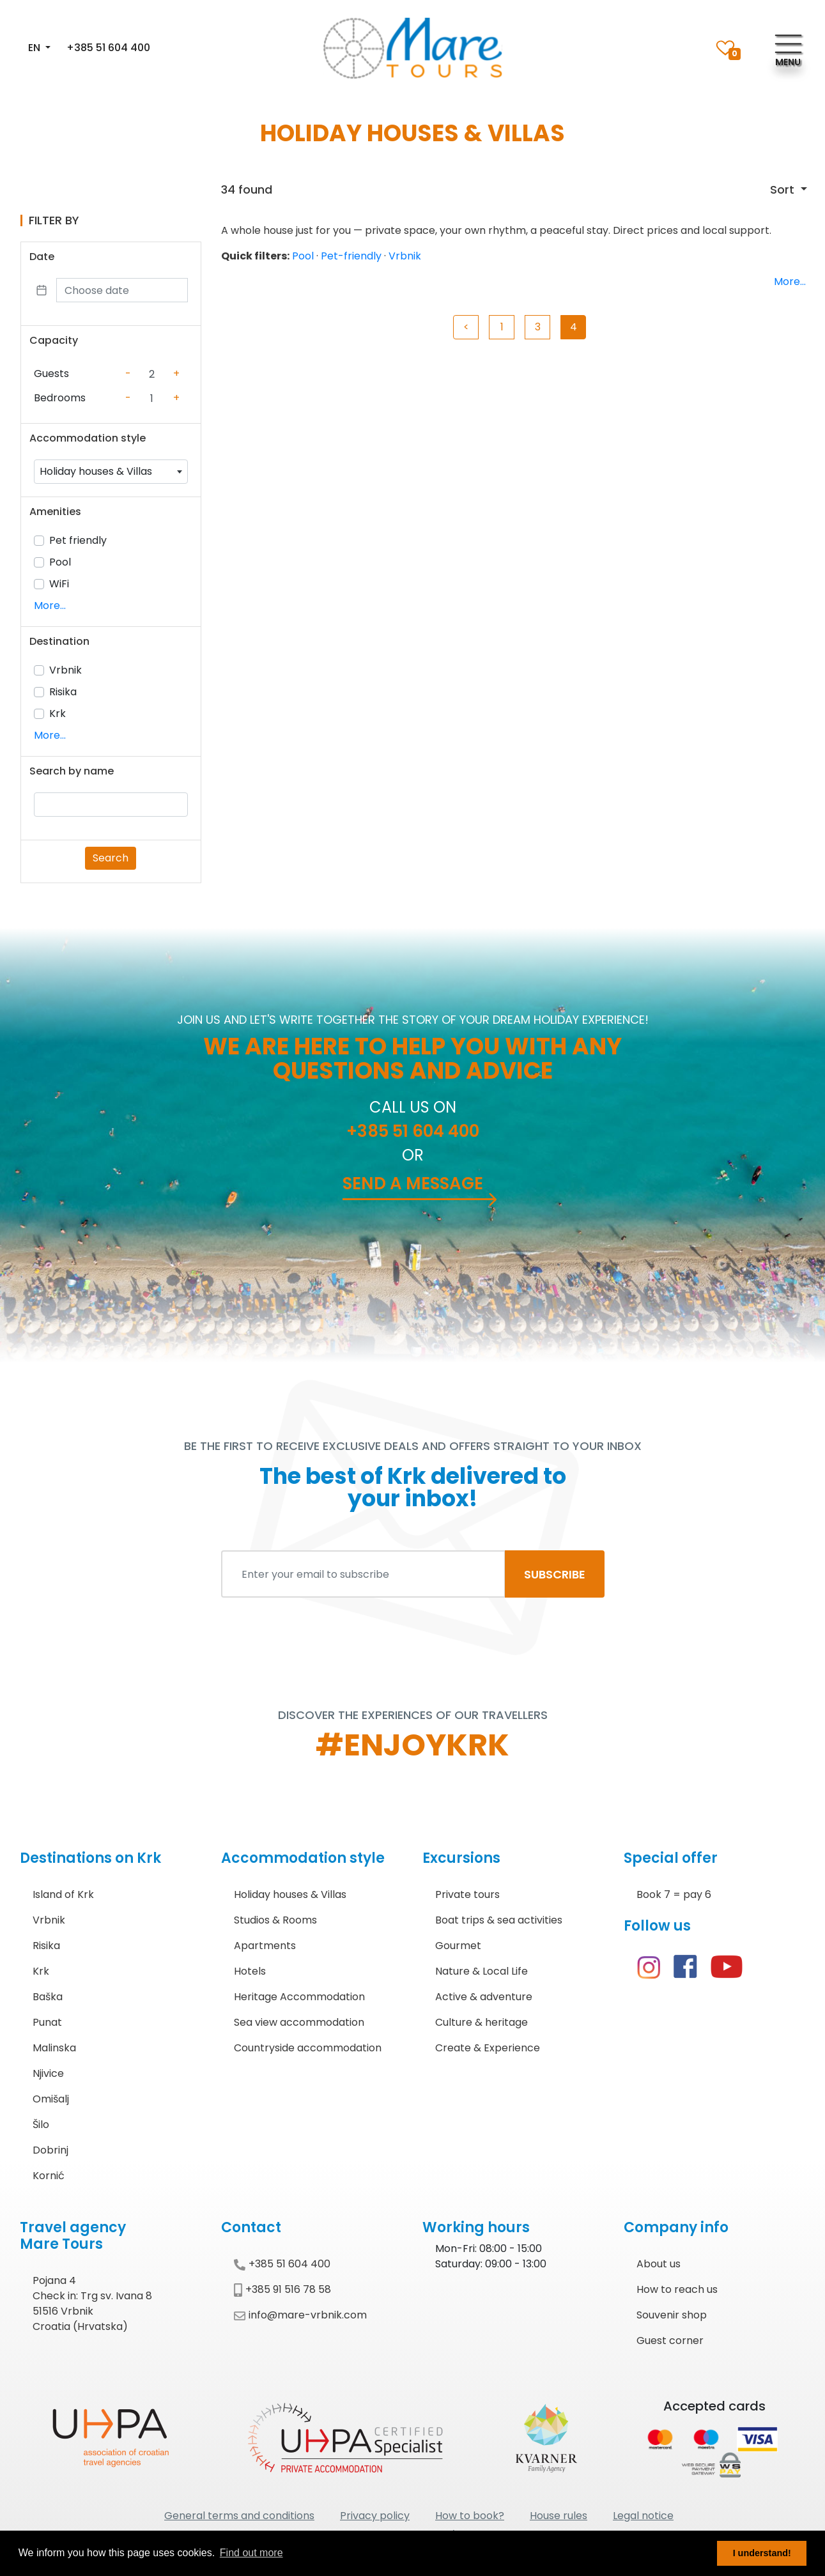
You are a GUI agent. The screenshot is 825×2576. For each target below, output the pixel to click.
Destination (59, 641)
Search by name (71, 771)
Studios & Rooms (275, 1920)
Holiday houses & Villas (290, 1894)
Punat (47, 2022)
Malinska (54, 2047)
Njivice (48, 2073)
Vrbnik (65, 670)
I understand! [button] (762, 2553)
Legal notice (643, 2515)
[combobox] (111, 471)
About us (658, 2263)
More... (50, 605)
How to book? (469, 2515)
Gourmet (458, 1945)
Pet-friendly (351, 256)
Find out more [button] (251, 2552)
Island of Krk (63, 1894)
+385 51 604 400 (108, 47)
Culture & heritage (481, 2022)
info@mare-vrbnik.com (300, 2315)
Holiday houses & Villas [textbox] (96, 471)
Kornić (49, 2175)
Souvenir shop (671, 2315)
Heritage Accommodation (299, 1996)
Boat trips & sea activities (498, 1920)
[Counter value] (152, 374)
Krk (57, 713)
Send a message (413, 1183)
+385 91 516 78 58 (282, 2289)
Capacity (53, 340)
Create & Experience (487, 2047)
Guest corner (670, 2340)
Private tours (467, 1894)
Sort (784, 189)
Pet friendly (78, 540)
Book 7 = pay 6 (673, 1894)
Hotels (250, 1971)
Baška (48, 1996)
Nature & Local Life (481, 1971)
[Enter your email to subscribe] (363, 1574)
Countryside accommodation (308, 2047)
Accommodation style (87, 438)
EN (35, 47)
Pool (60, 562)
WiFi (59, 583)
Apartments (265, 1945)
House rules (558, 2515)
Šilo (41, 2124)
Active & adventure (483, 1996)
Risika (63, 691)
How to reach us (677, 2289)
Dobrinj (50, 2150)
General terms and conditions (239, 2515)
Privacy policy (375, 2515)
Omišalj (51, 2099)
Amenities (55, 511)
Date (41, 256)
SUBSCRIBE (554, 1574)
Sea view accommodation (299, 2022)
